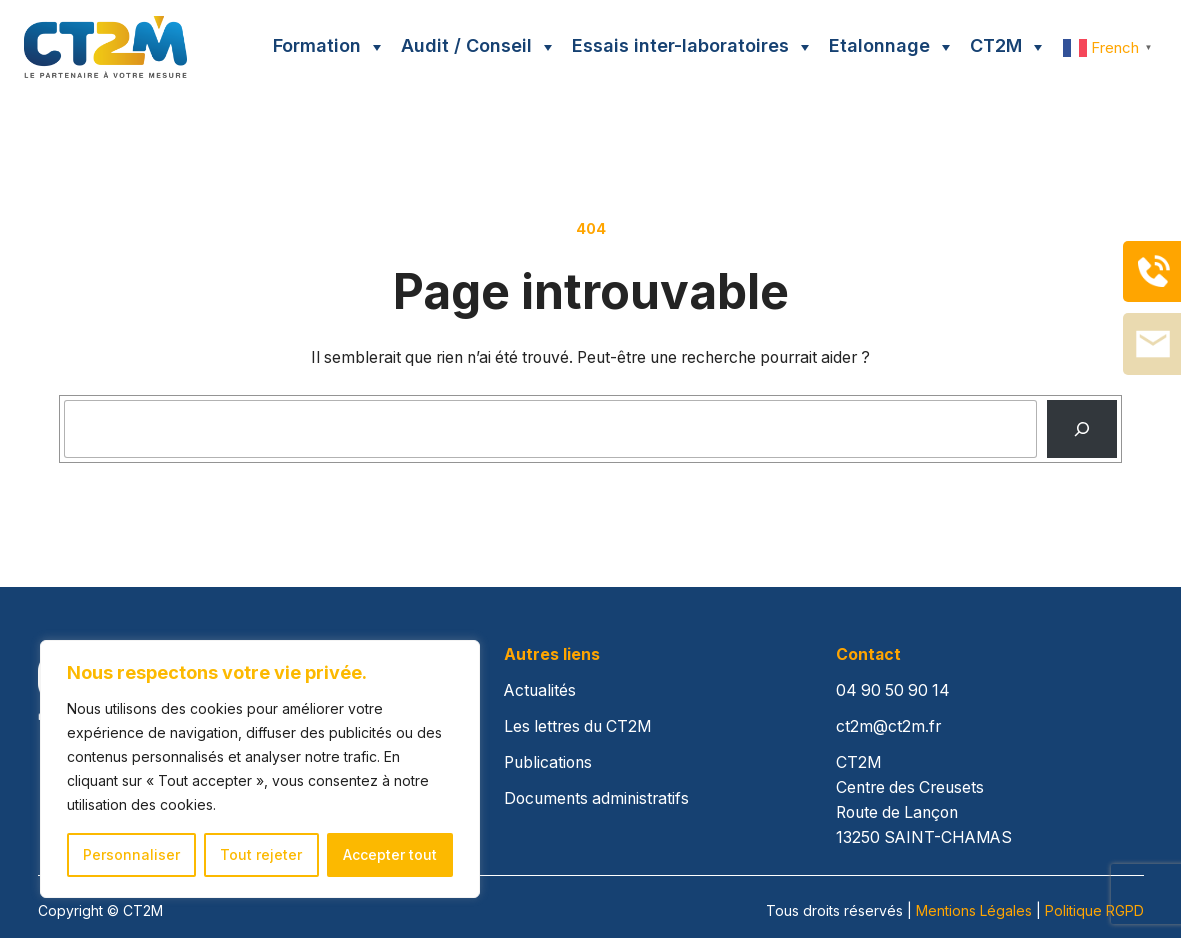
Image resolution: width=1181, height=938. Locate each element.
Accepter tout (390, 854)
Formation (317, 45)
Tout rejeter (261, 854)
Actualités (540, 690)
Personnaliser (131, 854)
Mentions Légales (974, 910)
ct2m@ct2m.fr (888, 726)
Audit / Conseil (466, 45)
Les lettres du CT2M (577, 726)
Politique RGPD (1094, 910)
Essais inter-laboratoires (680, 45)
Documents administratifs (596, 798)
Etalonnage (879, 45)
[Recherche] (1082, 429)
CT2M (996, 45)
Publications (548, 762)
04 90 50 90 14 (893, 690)
